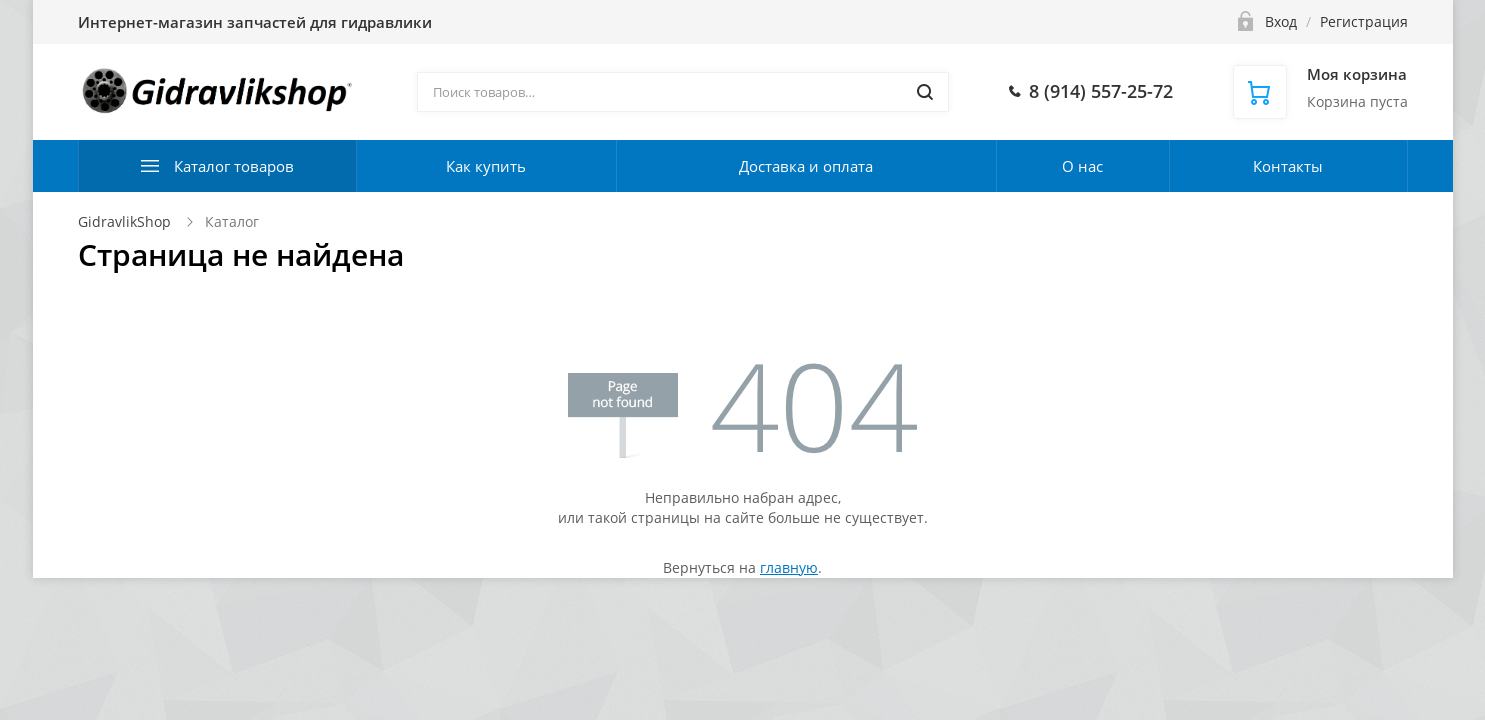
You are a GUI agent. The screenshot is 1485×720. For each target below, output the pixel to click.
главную (789, 567)
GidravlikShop (124, 221)
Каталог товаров (234, 166)
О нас (1082, 166)
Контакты (1288, 166)
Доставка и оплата (806, 166)
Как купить (486, 166)
